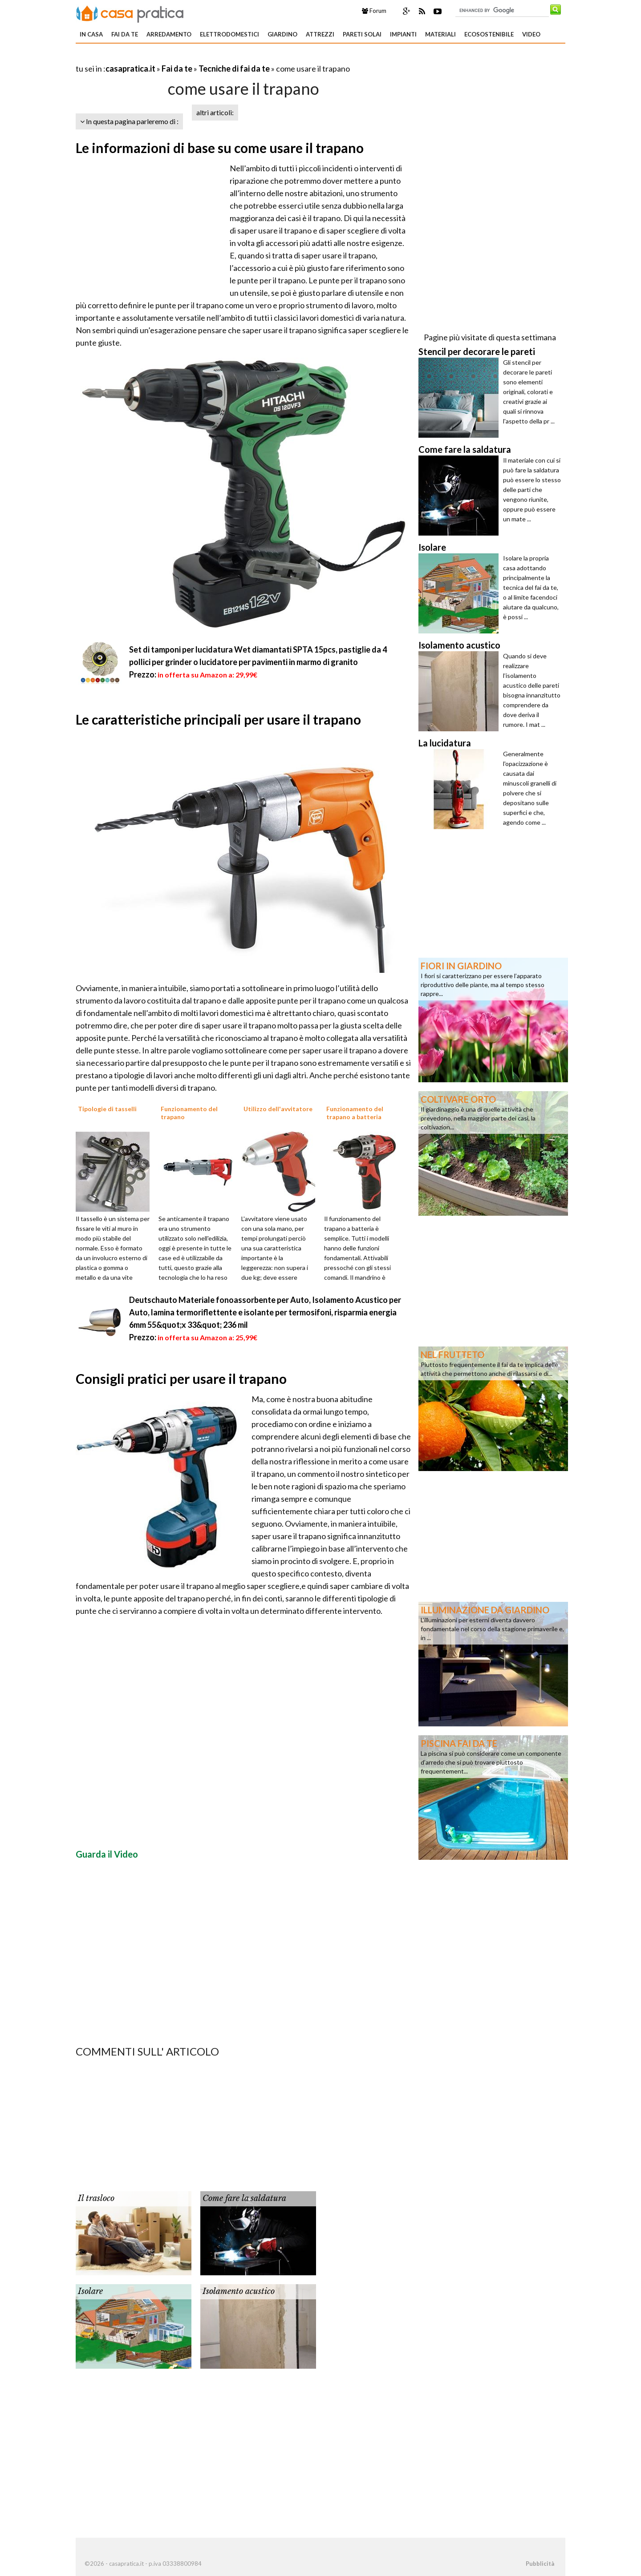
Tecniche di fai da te (234, 68)
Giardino (282, 34)
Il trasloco (96, 2198)
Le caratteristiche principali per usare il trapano (218, 719)
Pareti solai (362, 34)
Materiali (440, 34)
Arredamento (168, 34)
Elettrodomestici (229, 34)
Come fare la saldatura (244, 2198)
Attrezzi (320, 34)
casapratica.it (130, 68)
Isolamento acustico (239, 2291)
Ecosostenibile (489, 34)
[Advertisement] (180, 57)
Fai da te (124, 34)
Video (531, 34)
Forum (374, 10)
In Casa (91, 34)
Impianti (403, 34)
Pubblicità (540, 2563)
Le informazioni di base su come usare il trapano (220, 148)
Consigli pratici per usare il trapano (181, 1379)
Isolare (90, 2291)
